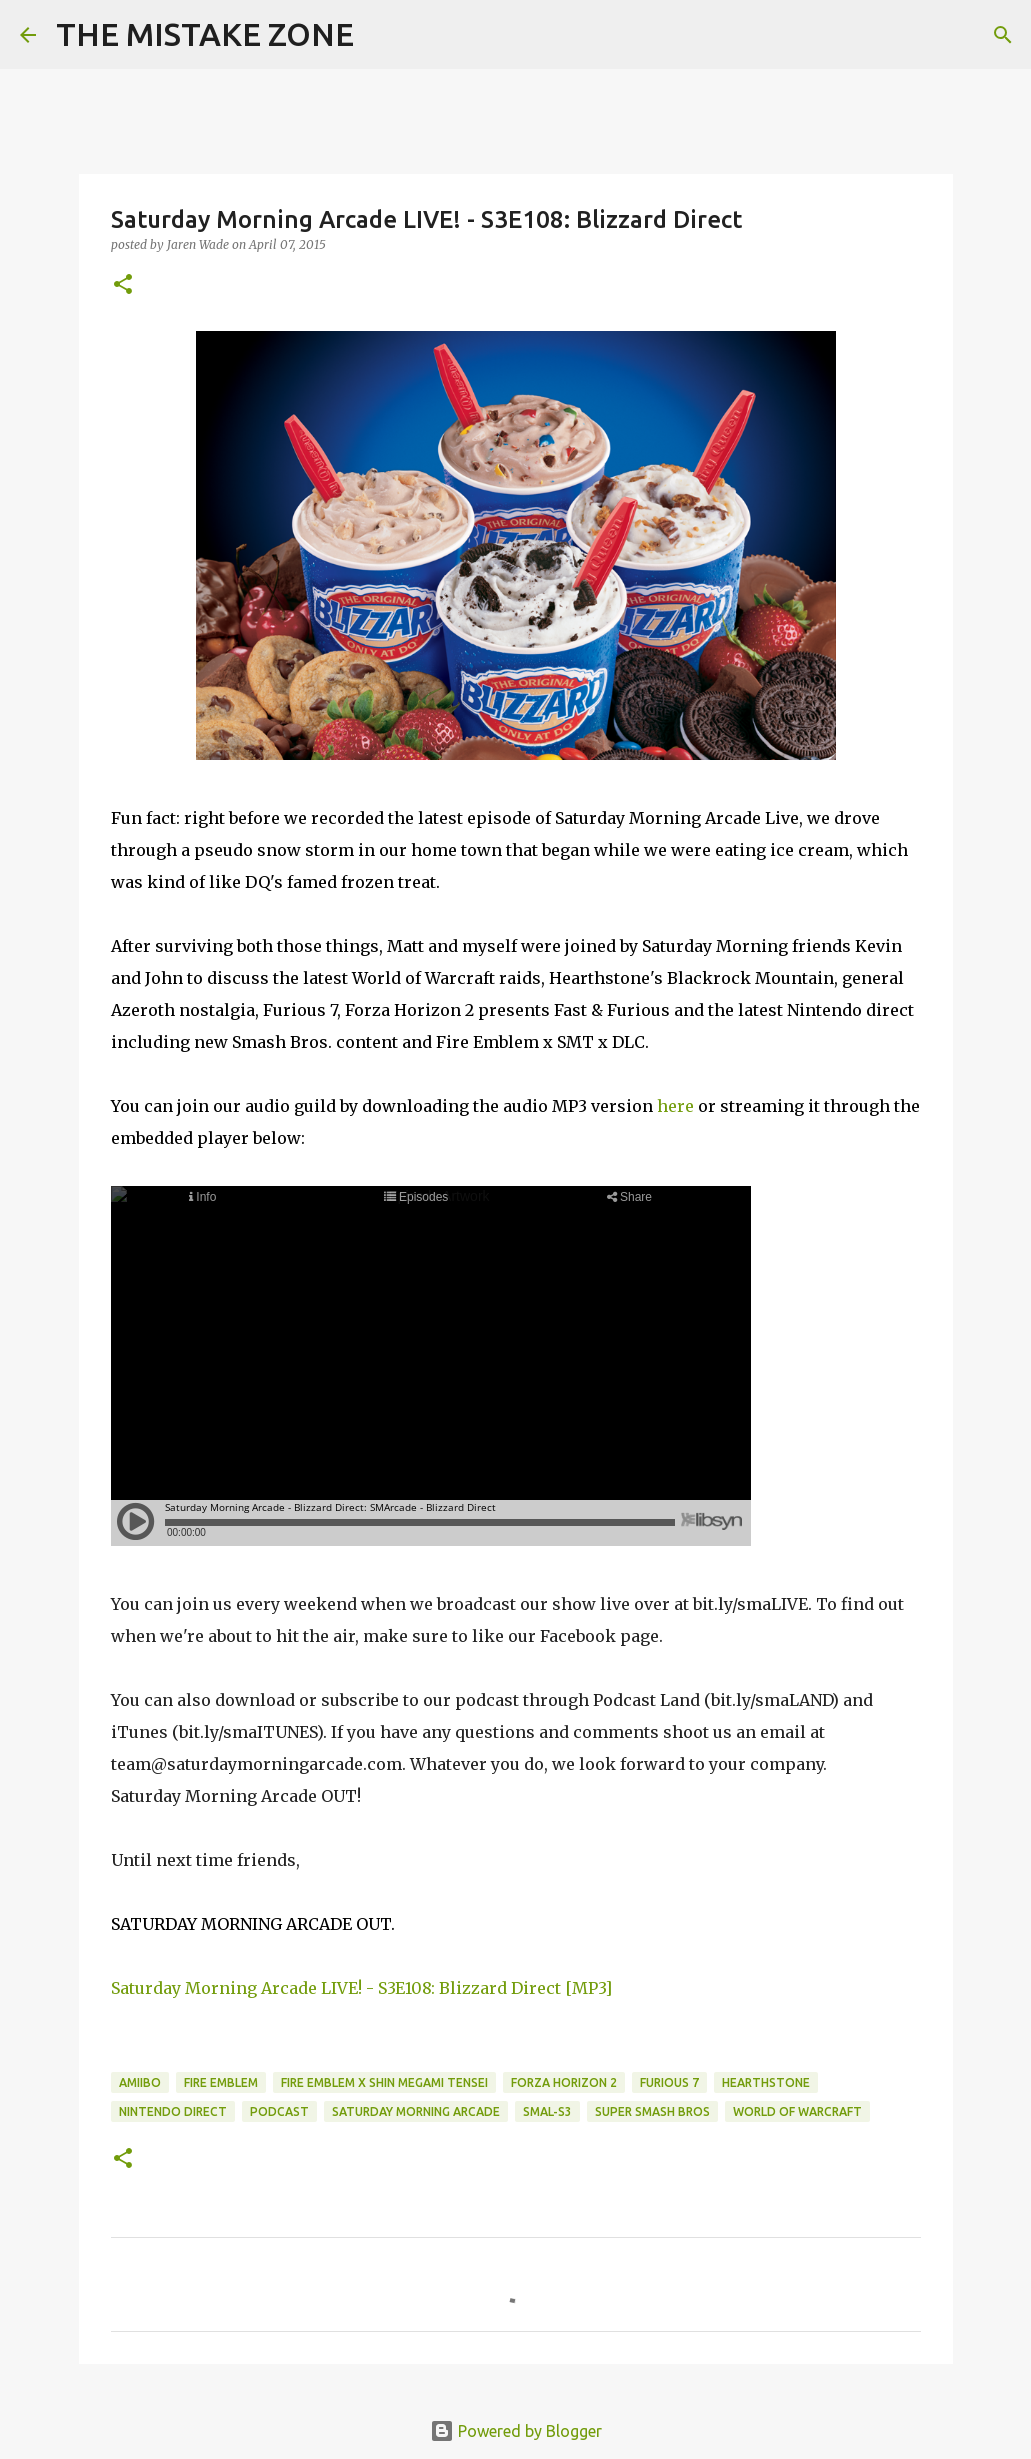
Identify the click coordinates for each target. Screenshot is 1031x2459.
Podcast (279, 2111)
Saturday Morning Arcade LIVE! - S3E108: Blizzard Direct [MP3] (361, 1988)
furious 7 (669, 2082)
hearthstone (766, 2082)
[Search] (382, 35)
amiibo (140, 2082)
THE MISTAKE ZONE (205, 34)
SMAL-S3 (547, 2111)
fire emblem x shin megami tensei (384, 2082)
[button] (123, 285)
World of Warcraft (797, 2111)
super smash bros (652, 2111)
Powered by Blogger (516, 2431)
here (675, 1106)
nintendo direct (173, 2111)
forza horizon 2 (564, 2082)
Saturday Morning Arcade (416, 2111)
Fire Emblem (221, 2082)
